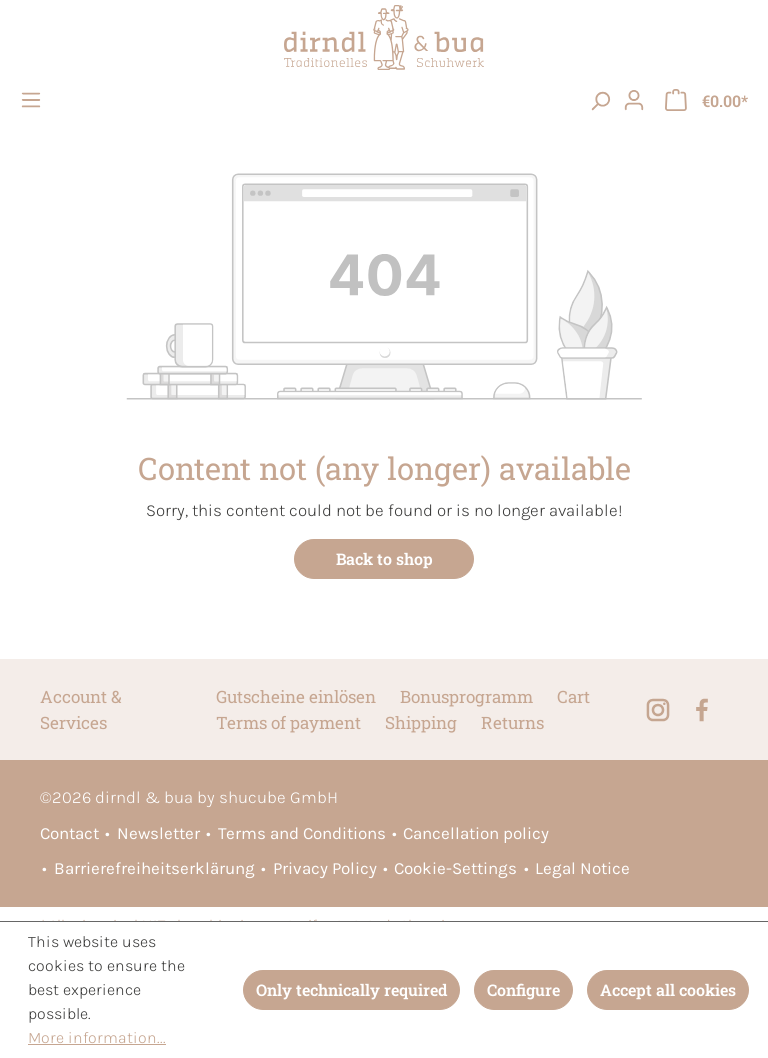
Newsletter (158, 833)
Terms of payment (288, 722)
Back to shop (384, 558)
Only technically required (351, 989)
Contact (69, 833)
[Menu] (34, 100)
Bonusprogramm (466, 696)
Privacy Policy (325, 868)
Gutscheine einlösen (296, 696)
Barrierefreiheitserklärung (154, 868)
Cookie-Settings (455, 868)
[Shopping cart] (706, 100)
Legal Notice (582, 868)
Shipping (421, 722)
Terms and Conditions (302, 833)
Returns (512, 722)
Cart (573, 696)
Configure (523, 989)
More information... (97, 1037)
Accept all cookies (668, 989)
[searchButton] (600, 100)
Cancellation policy (476, 833)
